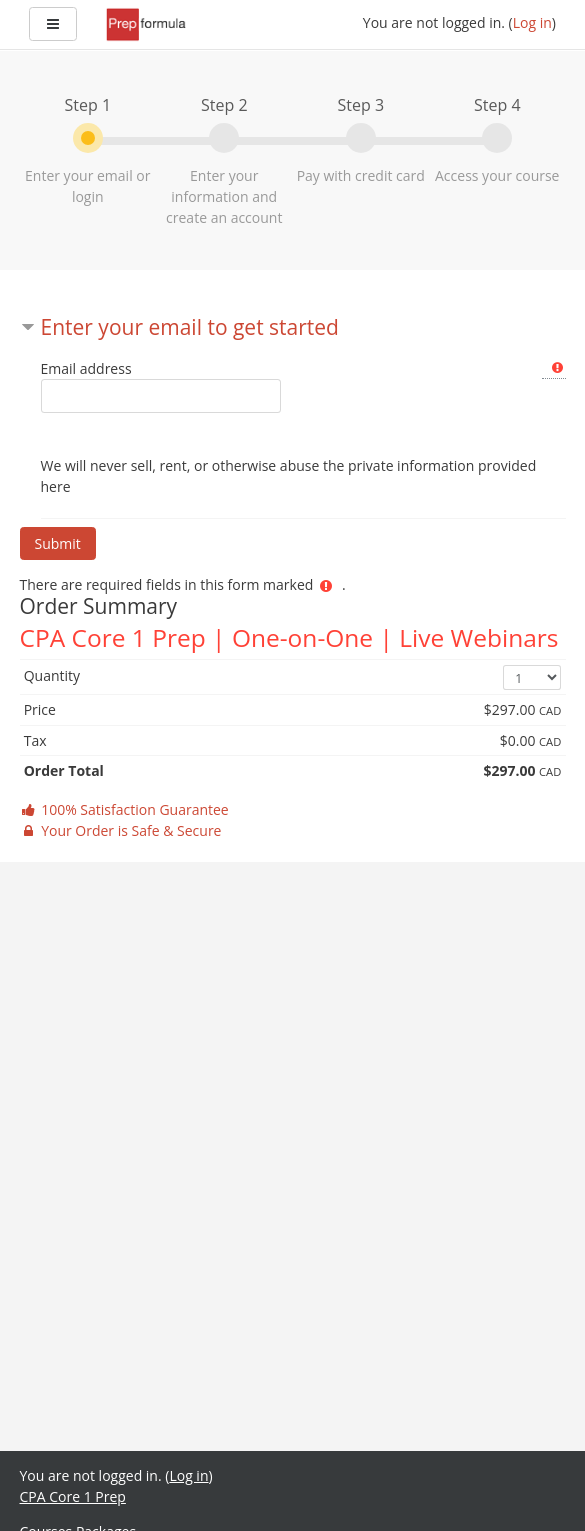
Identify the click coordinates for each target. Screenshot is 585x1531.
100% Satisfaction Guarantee (124, 809)
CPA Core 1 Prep (73, 1496)
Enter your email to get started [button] (190, 327)
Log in (532, 22)
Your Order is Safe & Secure (121, 830)
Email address (86, 368)
